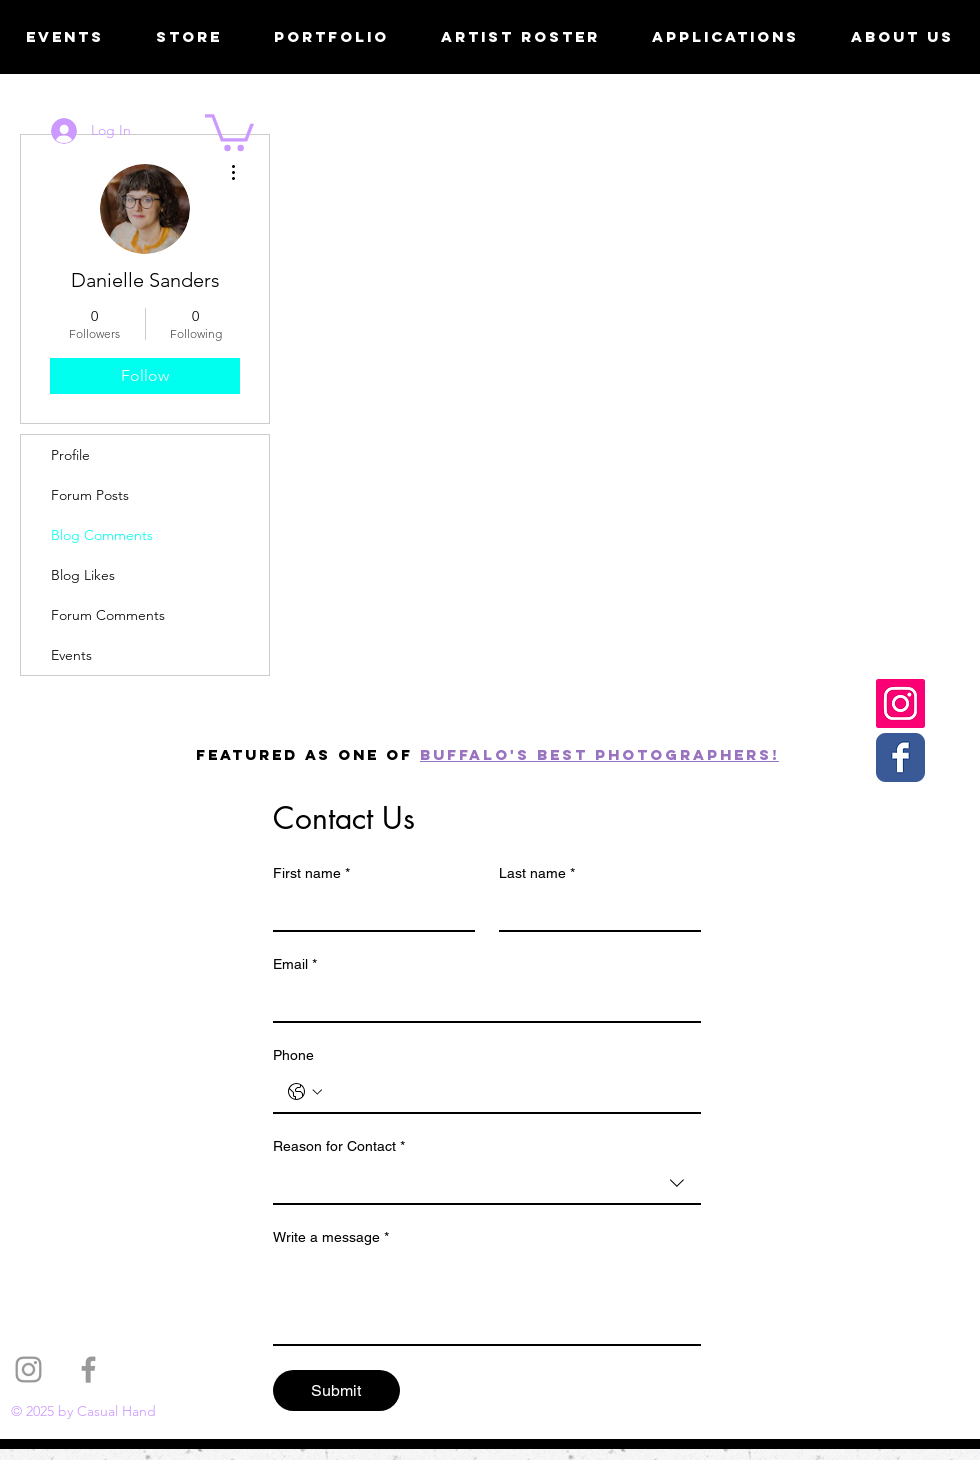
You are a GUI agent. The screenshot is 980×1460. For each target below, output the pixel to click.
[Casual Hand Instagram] (900, 703)
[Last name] (594, 910)
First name (311, 873)
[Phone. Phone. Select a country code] (305, 1092)
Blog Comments (102, 535)
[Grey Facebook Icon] (88, 1369)
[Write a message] (487, 1299)
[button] (229, 130)
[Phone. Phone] (507, 1092)
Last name (537, 873)
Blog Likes (83, 575)
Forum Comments (108, 615)
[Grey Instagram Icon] (28, 1369)
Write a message (331, 1237)
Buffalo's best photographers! (599, 754)
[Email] (481, 1001)
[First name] (368, 910)
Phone (293, 1055)
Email (295, 964)
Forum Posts (90, 495)
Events (71, 655)
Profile (70, 455)
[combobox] (487, 1184)
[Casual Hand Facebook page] (900, 757)
